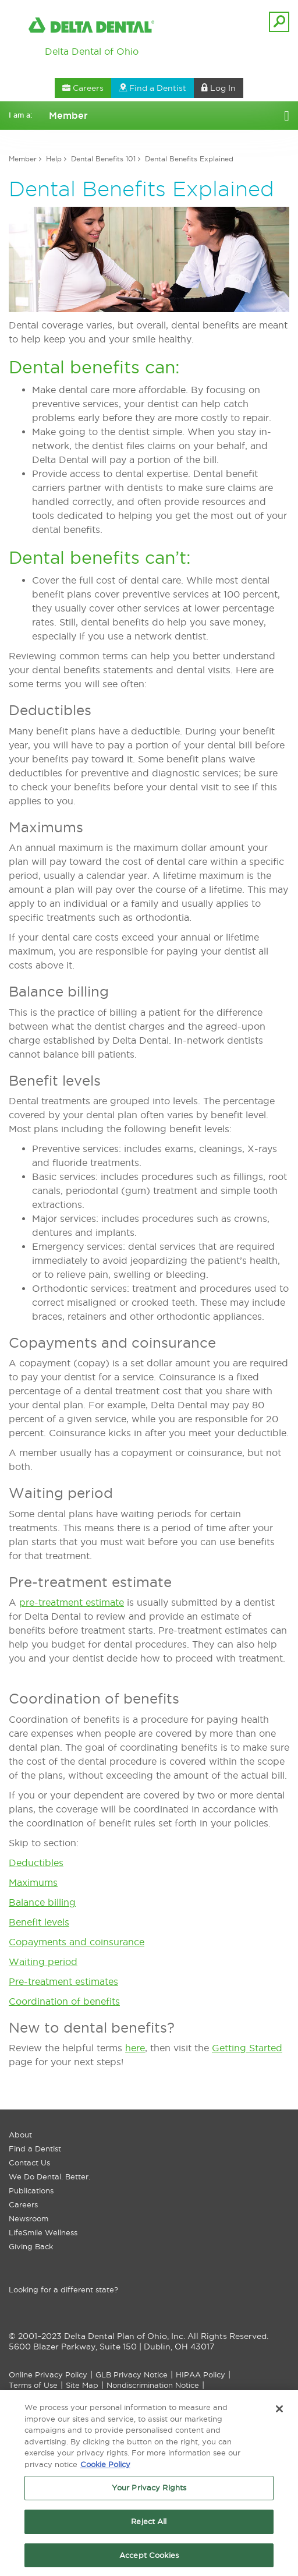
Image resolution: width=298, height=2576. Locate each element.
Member (23, 158)
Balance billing (42, 1902)
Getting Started (247, 2048)
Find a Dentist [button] (152, 88)
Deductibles (36, 1862)
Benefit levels (39, 1922)
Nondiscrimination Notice (153, 2385)
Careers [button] (83, 88)
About (20, 2134)
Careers (23, 2204)
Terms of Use (33, 2385)
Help (54, 158)
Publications (31, 2190)
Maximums (33, 1882)
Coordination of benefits (64, 2001)
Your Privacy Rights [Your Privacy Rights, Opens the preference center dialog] (149, 2491)
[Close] (279, 2412)
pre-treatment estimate (71, 1602)
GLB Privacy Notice (131, 2374)
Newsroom (28, 2218)
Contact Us (29, 2162)
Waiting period (43, 1961)
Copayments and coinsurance (76, 1942)
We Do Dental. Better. (49, 2176)
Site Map (82, 2385)
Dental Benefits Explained (189, 158)
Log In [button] (218, 88)
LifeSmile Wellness (43, 2232)
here (135, 2048)
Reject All (148, 2525)
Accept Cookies (149, 2558)
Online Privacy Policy (48, 2374)
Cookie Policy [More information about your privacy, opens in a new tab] (105, 2468)
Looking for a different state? (63, 2289)
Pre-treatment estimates (63, 1981)
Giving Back (31, 2246)
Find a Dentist (35, 2148)
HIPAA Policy (200, 2374)
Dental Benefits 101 (103, 158)
